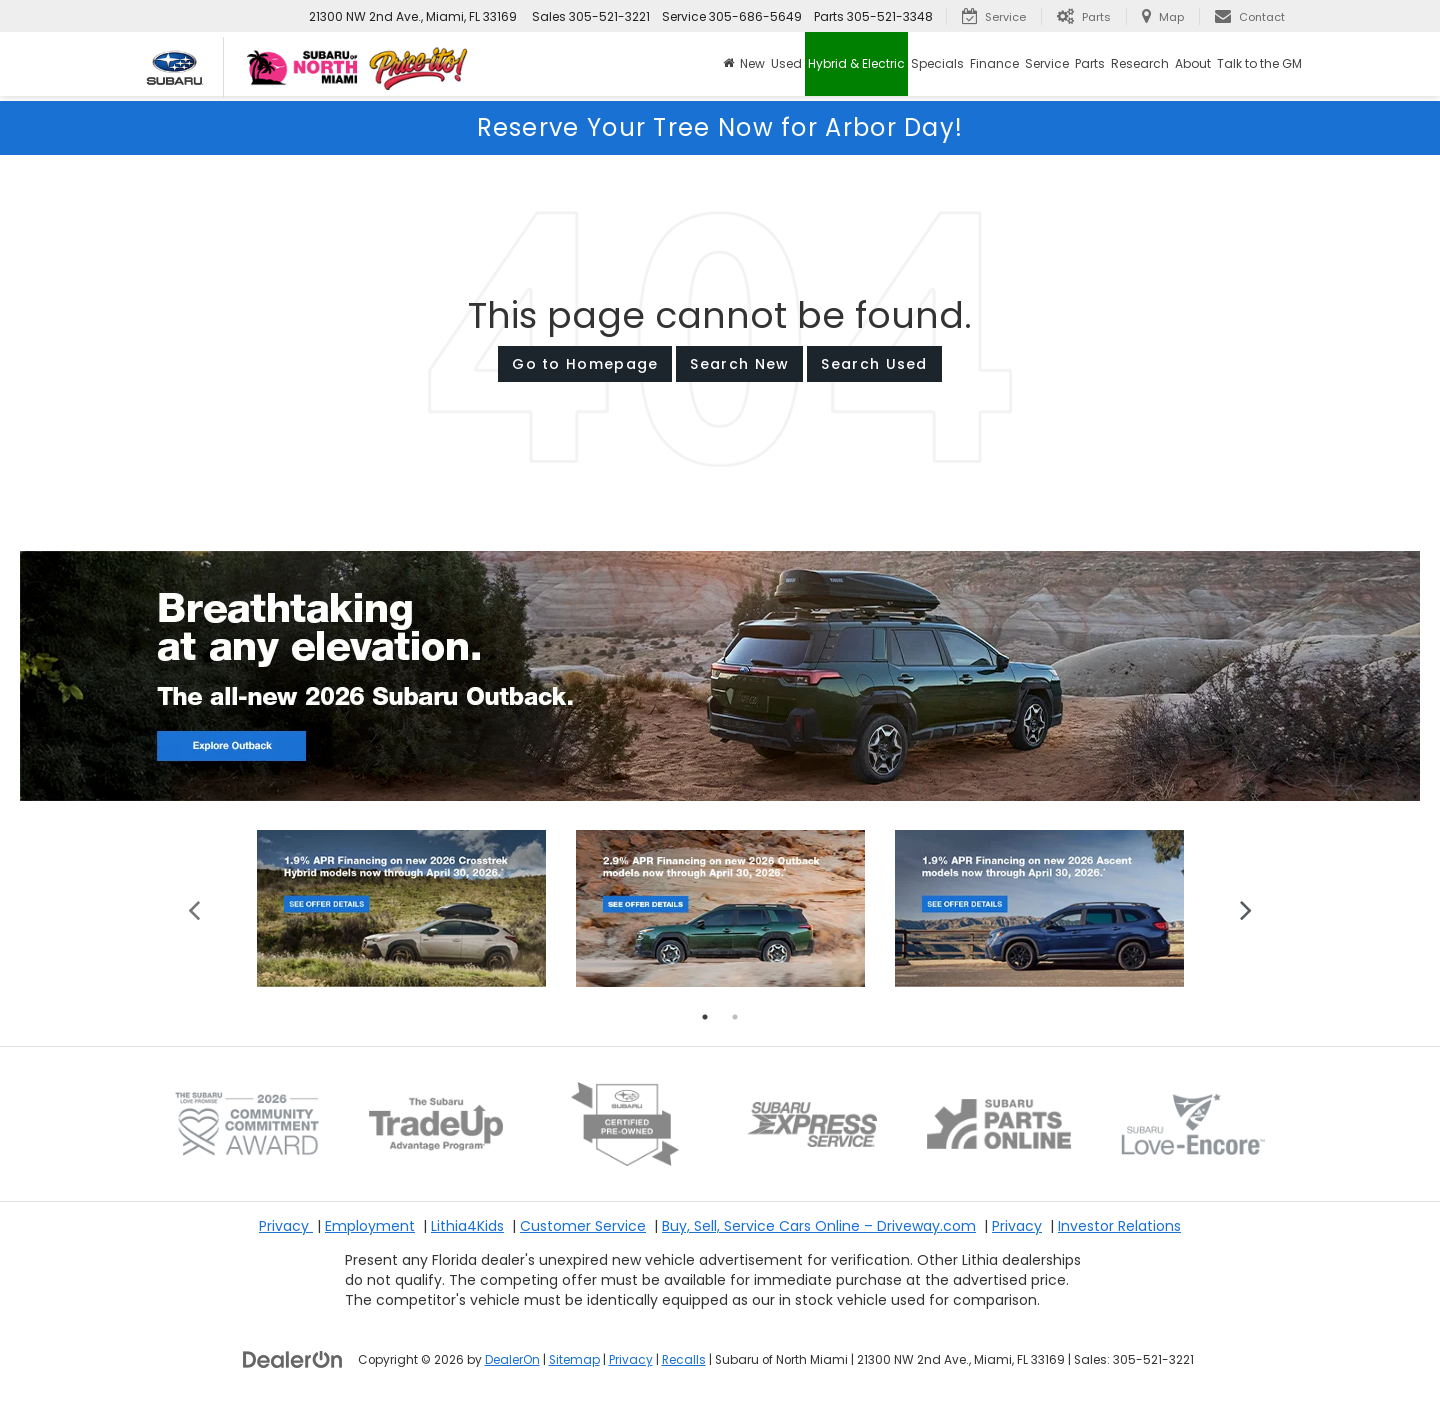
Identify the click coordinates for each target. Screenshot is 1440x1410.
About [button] (1193, 63)
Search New (739, 364)
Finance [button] (994, 63)
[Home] (728, 64)
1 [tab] (705, 1017)
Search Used (874, 364)
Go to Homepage (585, 364)
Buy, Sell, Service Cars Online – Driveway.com (819, 1226)
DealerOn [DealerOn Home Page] (512, 1360)
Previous (194, 908)
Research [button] (1140, 63)
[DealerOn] (293, 1359)
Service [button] (1047, 63)
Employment (370, 1226)
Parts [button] (1090, 63)
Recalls (684, 1360)
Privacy (286, 1226)
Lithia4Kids (467, 1226)
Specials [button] (937, 63)
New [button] (752, 63)
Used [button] (786, 63)
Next (1245, 908)
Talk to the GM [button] (1259, 63)
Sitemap (574, 1360)
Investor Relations (1119, 1226)
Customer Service (583, 1226)
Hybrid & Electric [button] (856, 63)
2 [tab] (735, 1017)
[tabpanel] (401, 908)
